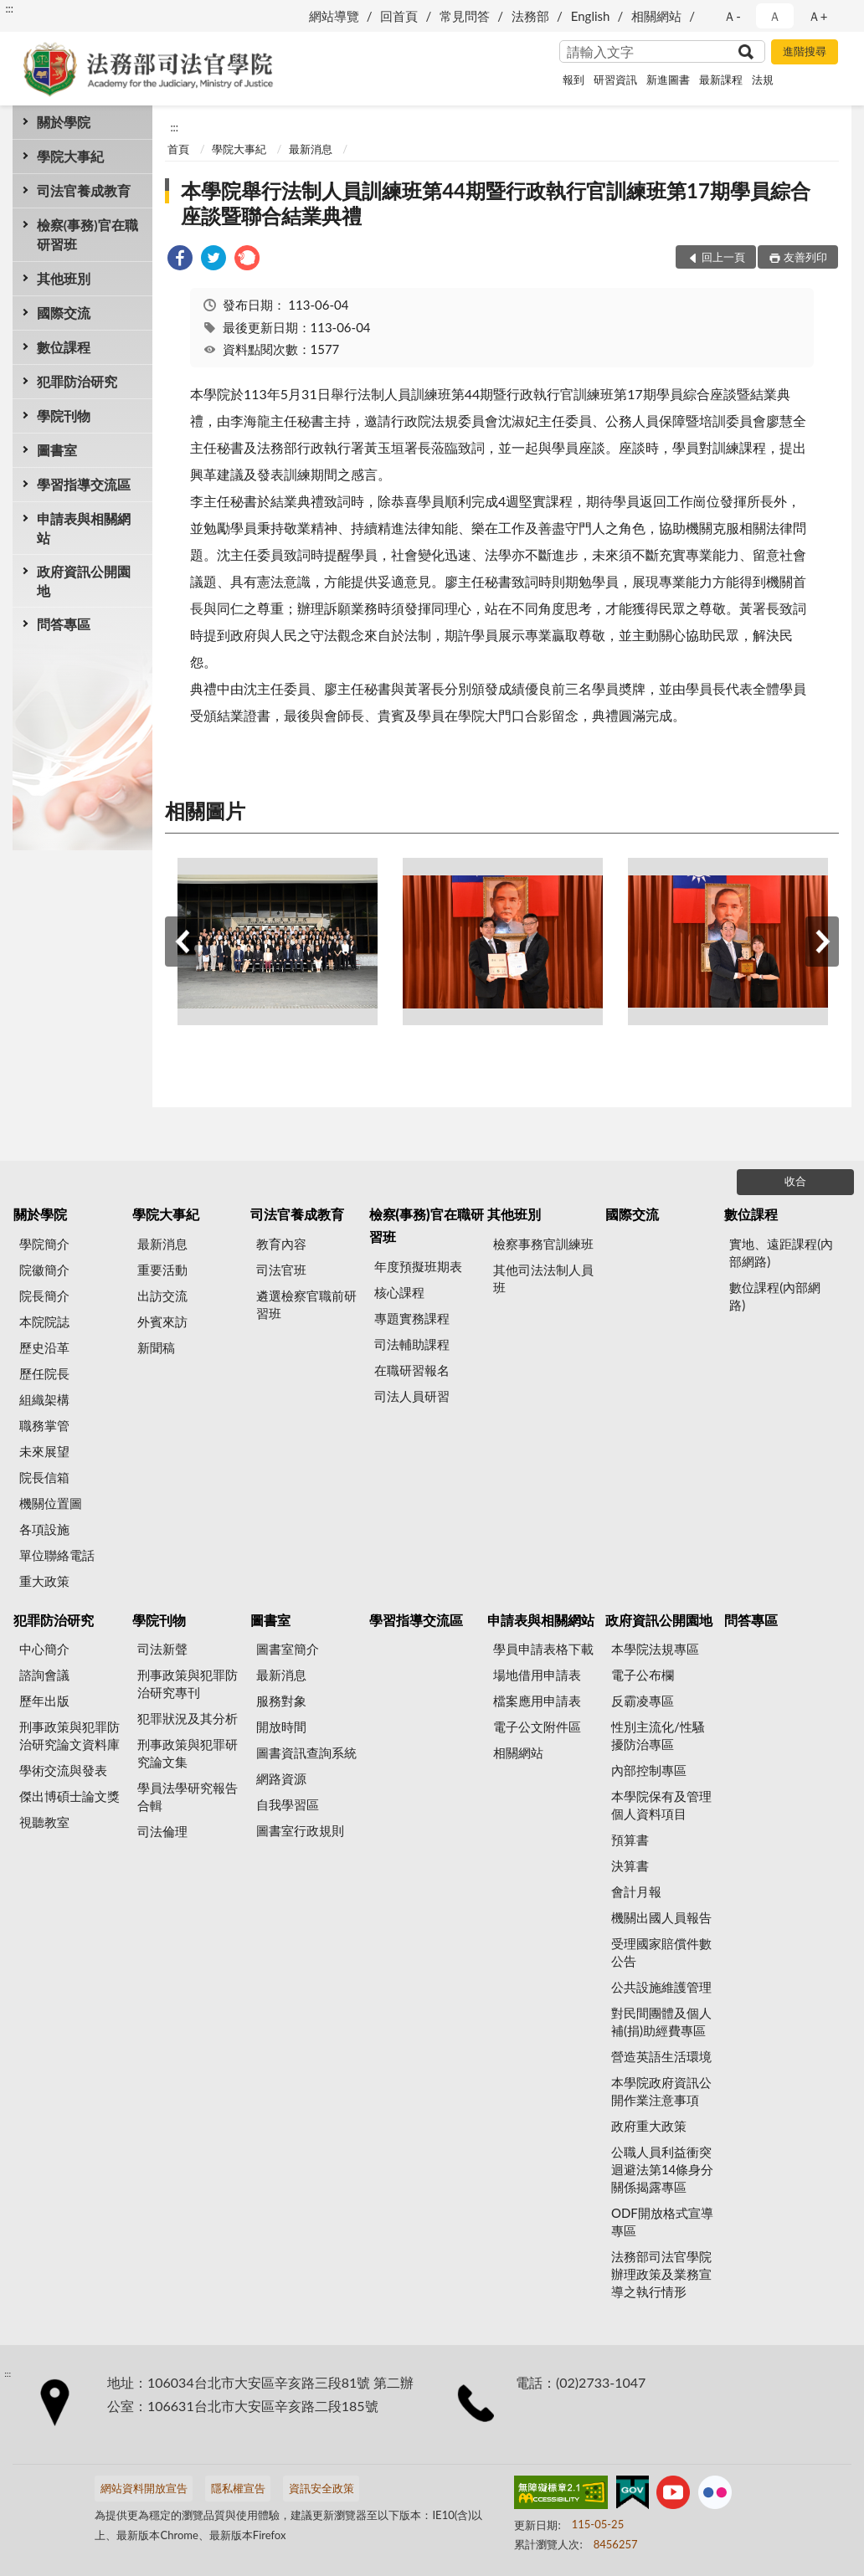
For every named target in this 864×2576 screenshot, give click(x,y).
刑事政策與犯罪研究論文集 (187, 1753)
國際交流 (63, 313)
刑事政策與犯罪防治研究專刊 (187, 1683)
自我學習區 (287, 1804)
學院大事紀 (70, 156)
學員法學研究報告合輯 (187, 1796)
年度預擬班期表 (418, 1266)
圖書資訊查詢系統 (306, 1752)
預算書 (630, 1839)
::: (9, 8)
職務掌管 (44, 1425)
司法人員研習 (412, 1395)
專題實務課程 (412, 1318)
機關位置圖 (50, 1503)
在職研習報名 (412, 1370)
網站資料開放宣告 (144, 2488)
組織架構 (44, 1399)
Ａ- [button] (732, 15)
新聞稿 (156, 1347)
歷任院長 (44, 1373)
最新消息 (310, 149)
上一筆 (181, 941)
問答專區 (63, 624)
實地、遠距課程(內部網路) (781, 1252)
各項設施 (44, 1529)
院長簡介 (44, 1295)
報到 (573, 79)
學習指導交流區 (84, 484)
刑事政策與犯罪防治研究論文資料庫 (69, 1735)
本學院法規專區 (655, 1648)
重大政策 (44, 1580)
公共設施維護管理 (661, 1986)
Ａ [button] (775, 15)
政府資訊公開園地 (84, 580)
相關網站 (656, 15)
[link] (180, 260)
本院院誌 (44, 1321)
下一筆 (822, 941)
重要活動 (162, 1269)
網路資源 (281, 1778)
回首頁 (399, 15)
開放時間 (281, 1726)
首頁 (178, 149)
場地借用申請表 (537, 1674)
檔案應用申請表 (537, 1700)
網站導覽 (334, 15)
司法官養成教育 (84, 190)
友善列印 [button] (805, 257)
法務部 (530, 15)
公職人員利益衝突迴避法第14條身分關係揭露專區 (662, 2169)
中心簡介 (44, 1648)
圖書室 (57, 450)
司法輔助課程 (412, 1344)
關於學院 (63, 122)
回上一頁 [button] (723, 257)
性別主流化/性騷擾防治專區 (658, 1735)
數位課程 (63, 347)
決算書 (630, 1865)
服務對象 (281, 1700)
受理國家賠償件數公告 (661, 1952)
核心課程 (399, 1292)
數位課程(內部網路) (774, 1296)
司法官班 (281, 1269)
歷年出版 (44, 1700)
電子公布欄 (642, 1674)
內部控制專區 (649, 1770)
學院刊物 (63, 415)
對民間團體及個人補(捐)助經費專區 (661, 2021)
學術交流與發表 (63, 1770)
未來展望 (44, 1451)
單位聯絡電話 (57, 1555)
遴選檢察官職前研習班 (306, 1304)
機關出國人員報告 (661, 1917)
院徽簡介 (44, 1269)
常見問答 (465, 15)
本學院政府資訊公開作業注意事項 (661, 2091)
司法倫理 (162, 1831)
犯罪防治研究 (77, 381)
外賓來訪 (162, 1321)
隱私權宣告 (238, 2488)
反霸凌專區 (642, 1700)
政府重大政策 (649, 2125)
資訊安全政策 (321, 2488)
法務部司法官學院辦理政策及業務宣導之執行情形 (661, 2274)
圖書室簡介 (287, 1648)
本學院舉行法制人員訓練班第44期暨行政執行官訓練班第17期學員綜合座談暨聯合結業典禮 (495, 203)
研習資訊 (615, 79)
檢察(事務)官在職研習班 (87, 234)
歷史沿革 (44, 1347)
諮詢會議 (44, 1674)
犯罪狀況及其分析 (187, 1718)
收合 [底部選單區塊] (795, 1181)
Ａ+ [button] (818, 15)
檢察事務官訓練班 (543, 1243)
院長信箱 (44, 1477)
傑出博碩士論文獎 (69, 1796)
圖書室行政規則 (300, 1830)
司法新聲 (162, 1648)
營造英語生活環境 (661, 2056)
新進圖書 (668, 79)
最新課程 (721, 79)
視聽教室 (44, 1821)
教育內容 (281, 1243)
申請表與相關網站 (84, 528)
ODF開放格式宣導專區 (662, 2221)
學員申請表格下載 (543, 1648)
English (590, 15)
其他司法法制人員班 (543, 1278)
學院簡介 (44, 1243)
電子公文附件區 (537, 1726)
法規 (763, 79)
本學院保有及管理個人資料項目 (661, 1804)
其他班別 (63, 278)
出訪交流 (162, 1295)
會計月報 (636, 1891)
